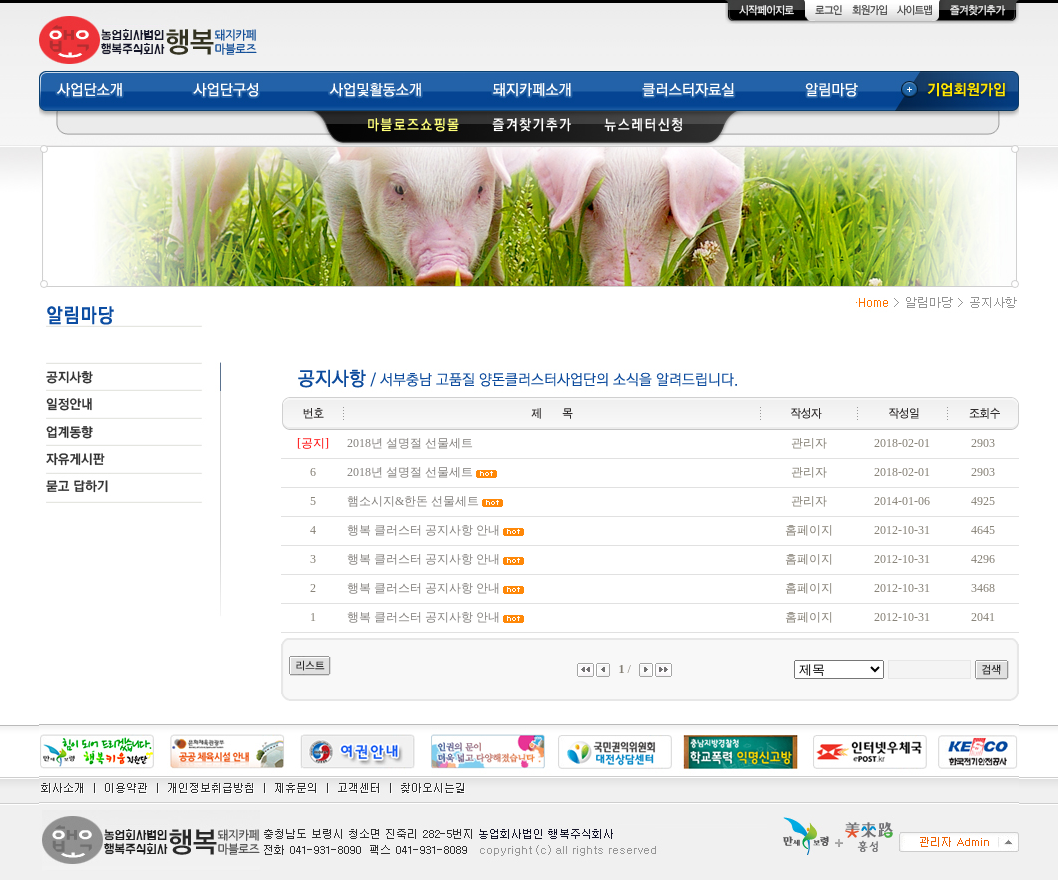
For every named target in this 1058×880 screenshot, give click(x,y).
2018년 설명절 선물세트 (410, 443)
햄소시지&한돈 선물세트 (413, 501)
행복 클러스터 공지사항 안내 (423, 530)
